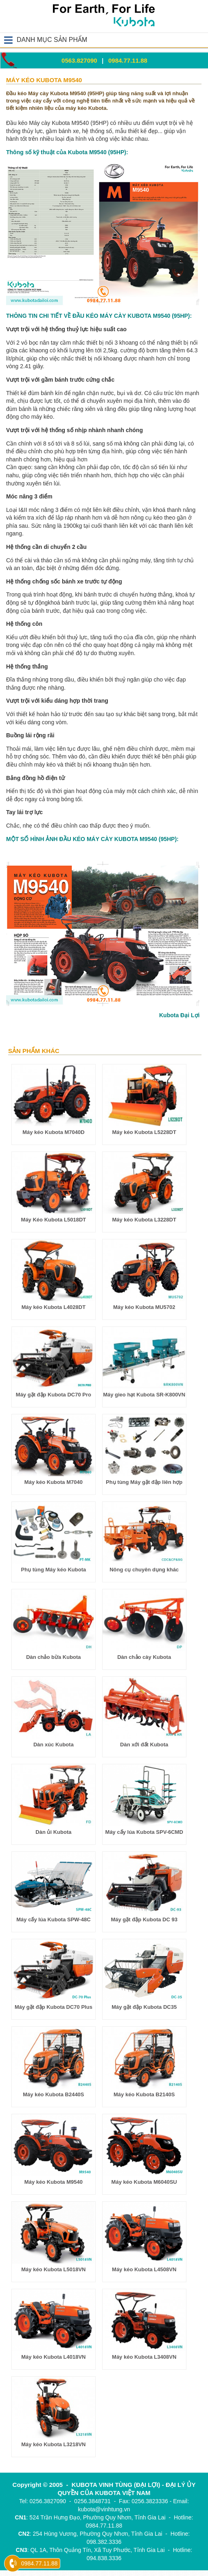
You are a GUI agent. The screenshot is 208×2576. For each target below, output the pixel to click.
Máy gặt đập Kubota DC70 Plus (53, 2007)
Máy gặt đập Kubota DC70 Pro (53, 1395)
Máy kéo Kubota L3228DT (144, 1220)
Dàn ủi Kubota (53, 1832)
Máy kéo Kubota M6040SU (144, 2182)
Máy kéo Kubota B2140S (144, 2094)
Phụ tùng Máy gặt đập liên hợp (144, 1482)
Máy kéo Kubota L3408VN (144, 2357)
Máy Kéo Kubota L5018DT (53, 1220)
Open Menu (8, 40)
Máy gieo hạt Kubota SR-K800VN (144, 1395)
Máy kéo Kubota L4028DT (54, 1307)
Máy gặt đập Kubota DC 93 (144, 1919)
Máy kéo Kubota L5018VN (53, 2269)
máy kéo (42, 416)
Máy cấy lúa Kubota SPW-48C (53, 1919)
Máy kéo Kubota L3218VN (53, 2444)
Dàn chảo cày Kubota (144, 1657)
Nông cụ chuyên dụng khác (144, 1570)
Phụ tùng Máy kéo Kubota (53, 1570)
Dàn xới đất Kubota (144, 1744)
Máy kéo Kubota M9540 (53, 2182)
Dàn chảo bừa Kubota (53, 1657)
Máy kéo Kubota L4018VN (53, 2357)
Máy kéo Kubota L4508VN (144, 2269)
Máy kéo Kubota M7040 (53, 1482)
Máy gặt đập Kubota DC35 (144, 2007)
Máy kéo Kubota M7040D (53, 1132)
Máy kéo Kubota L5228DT (144, 1132)
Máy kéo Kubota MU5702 (144, 1307)
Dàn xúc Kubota (53, 1744)
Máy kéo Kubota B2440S (53, 2094)
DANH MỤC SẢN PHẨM (52, 39)
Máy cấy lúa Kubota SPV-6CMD (144, 1832)
